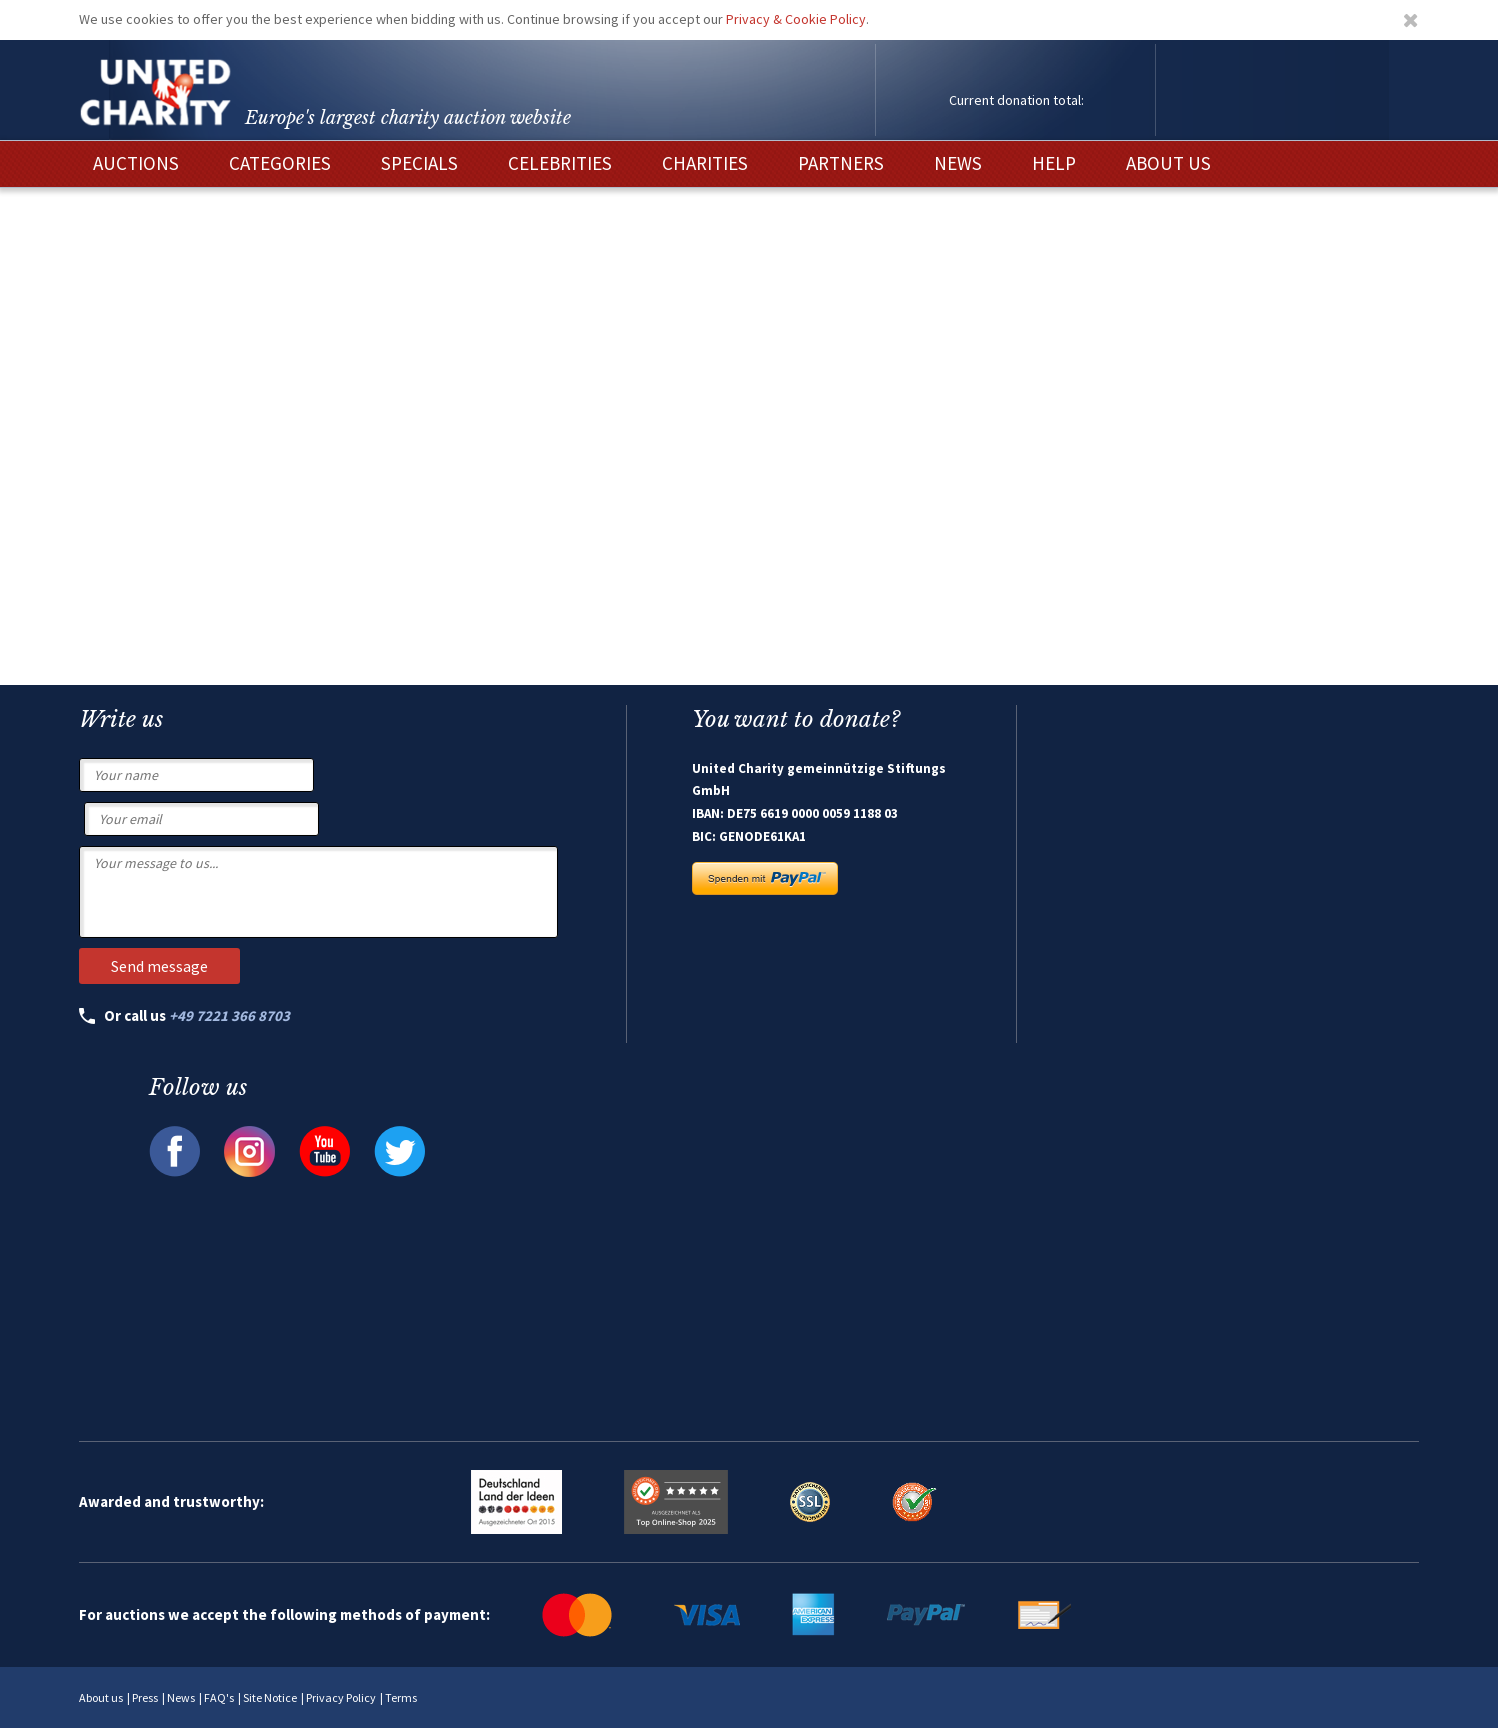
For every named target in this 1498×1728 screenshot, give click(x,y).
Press (145, 1697)
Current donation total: (1016, 100)
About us (101, 1697)
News (181, 1697)
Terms (401, 1697)
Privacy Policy (341, 1697)
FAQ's (219, 1697)
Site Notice (270, 1697)
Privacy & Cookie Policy (796, 19)
